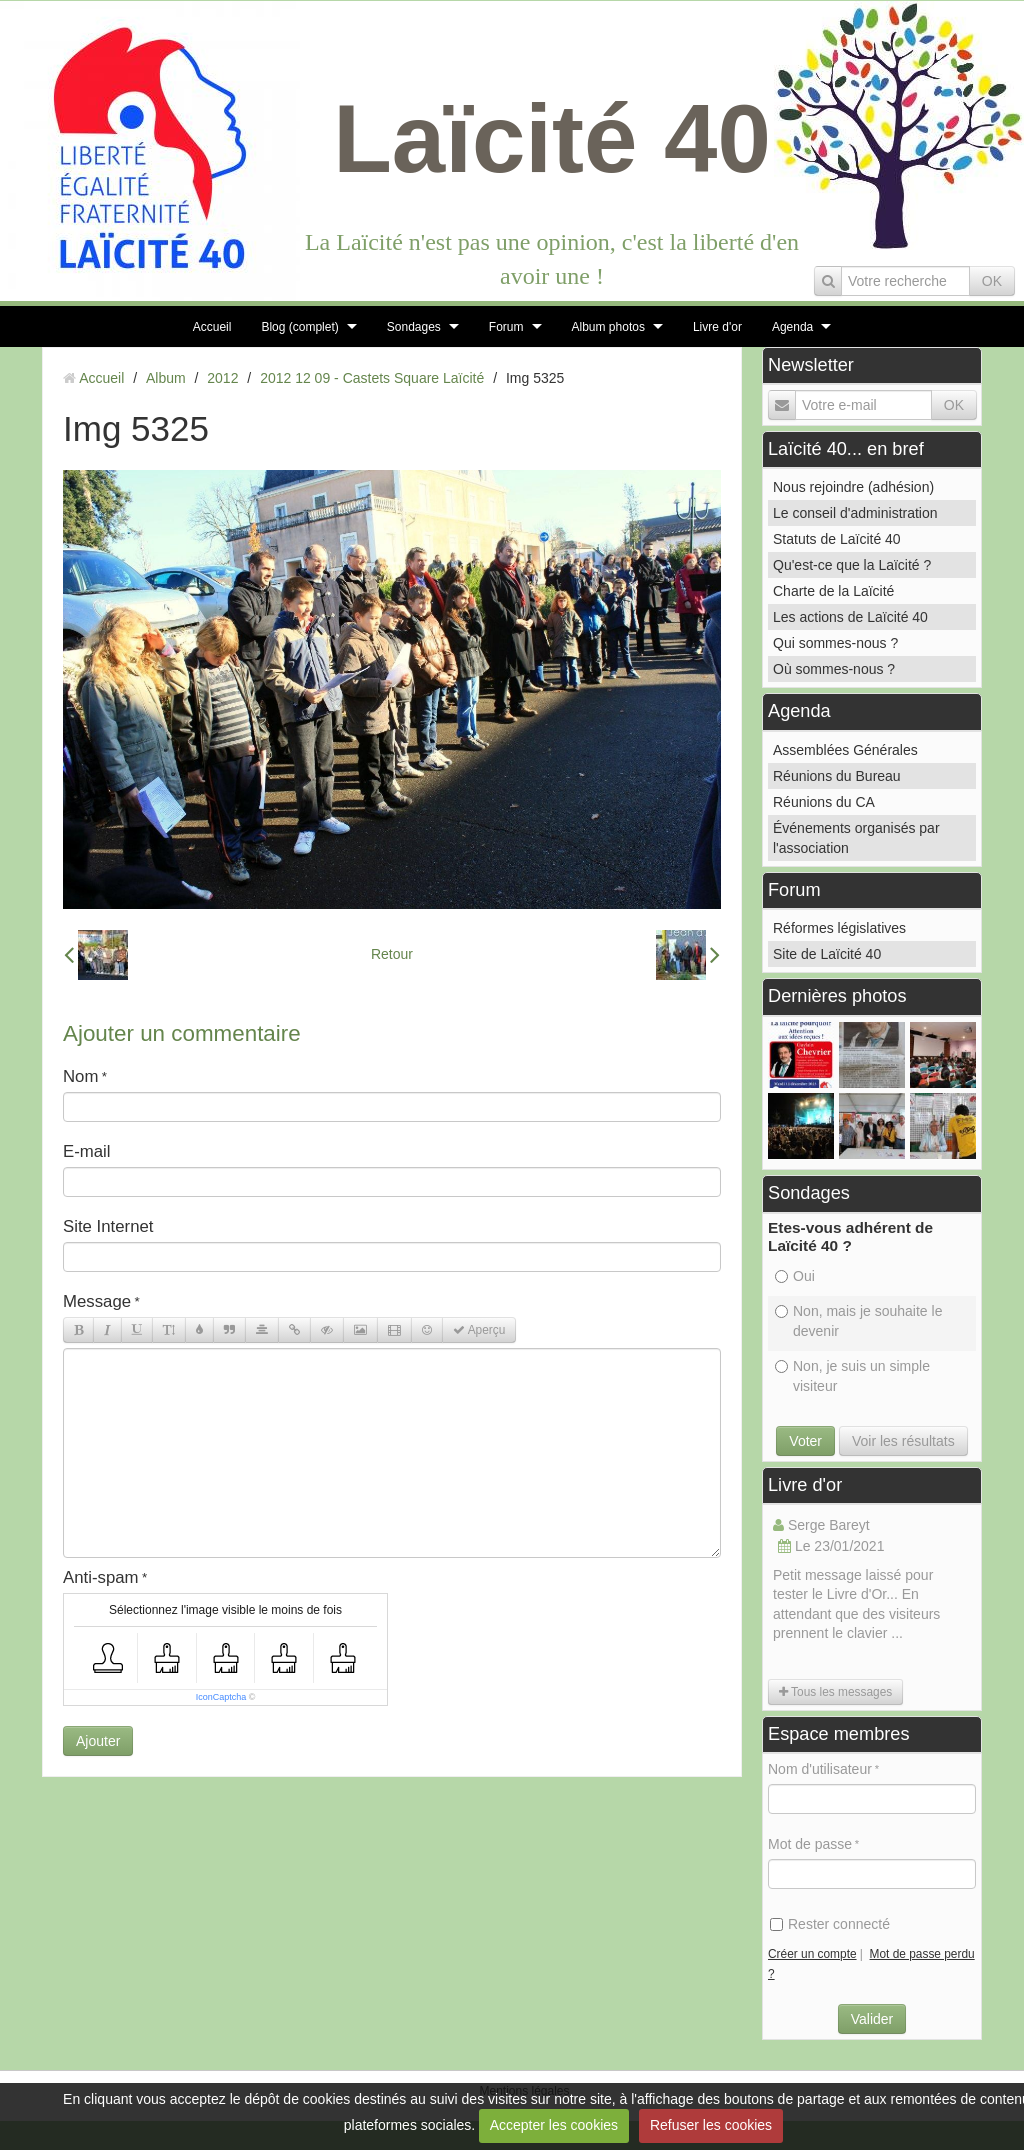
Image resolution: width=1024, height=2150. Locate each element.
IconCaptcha (221, 1697)
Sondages (414, 327)
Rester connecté (830, 1924)
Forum (506, 327)
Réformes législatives (839, 928)
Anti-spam (101, 1577)
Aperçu (479, 1330)
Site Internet (108, 1226)
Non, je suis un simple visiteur (852, 1376)
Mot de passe (810, 1844)
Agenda (792, 327)
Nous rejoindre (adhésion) (853, 487)
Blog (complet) (299, 327)
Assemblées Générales (845, 750)
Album (166, 378)
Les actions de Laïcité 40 (850, 617)
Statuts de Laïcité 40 (837, 539)
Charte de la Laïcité (833, 591)
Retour (392, 954)
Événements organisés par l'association (856, 838)
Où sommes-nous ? (834, 669)
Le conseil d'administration (855, 513)
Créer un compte (812, 1954)
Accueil (212, 327)
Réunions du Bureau (837, 776)
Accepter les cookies (554, 2125)
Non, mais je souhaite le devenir (858, 1321)
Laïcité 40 (552, 138)
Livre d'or (717, 327)
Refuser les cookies (711, 2125)
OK (992, 281)
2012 (222, 378)
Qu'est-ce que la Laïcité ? (852, 565)
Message (97, 1301)
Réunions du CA (824, 802)
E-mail (87, 1151)
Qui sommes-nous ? (835, 643)
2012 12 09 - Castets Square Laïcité (372, 378)
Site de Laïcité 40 (827, 954)
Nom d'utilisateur (820, 1769)
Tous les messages (835, 1692)
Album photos (608, 327)
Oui (795, 1276)
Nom (80, 1076)
